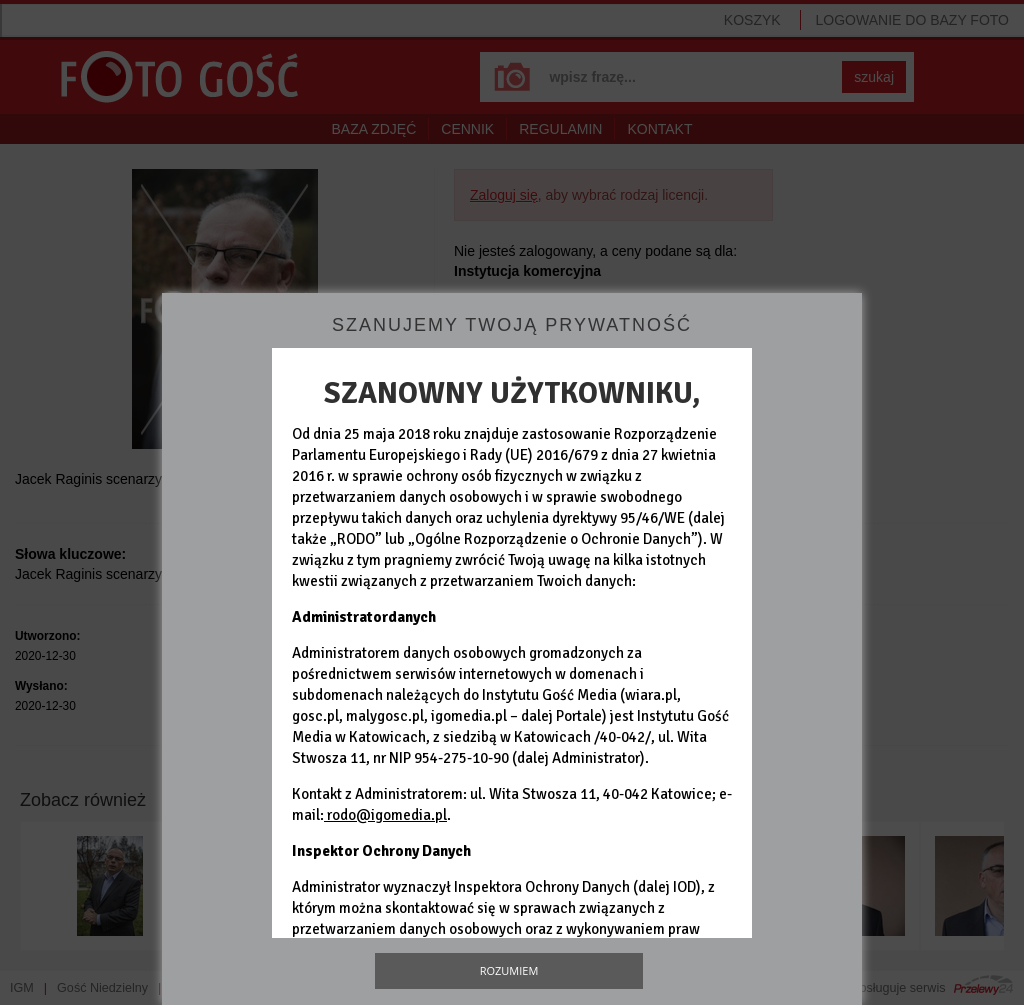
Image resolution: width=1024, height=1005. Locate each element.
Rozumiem (509, 970)
